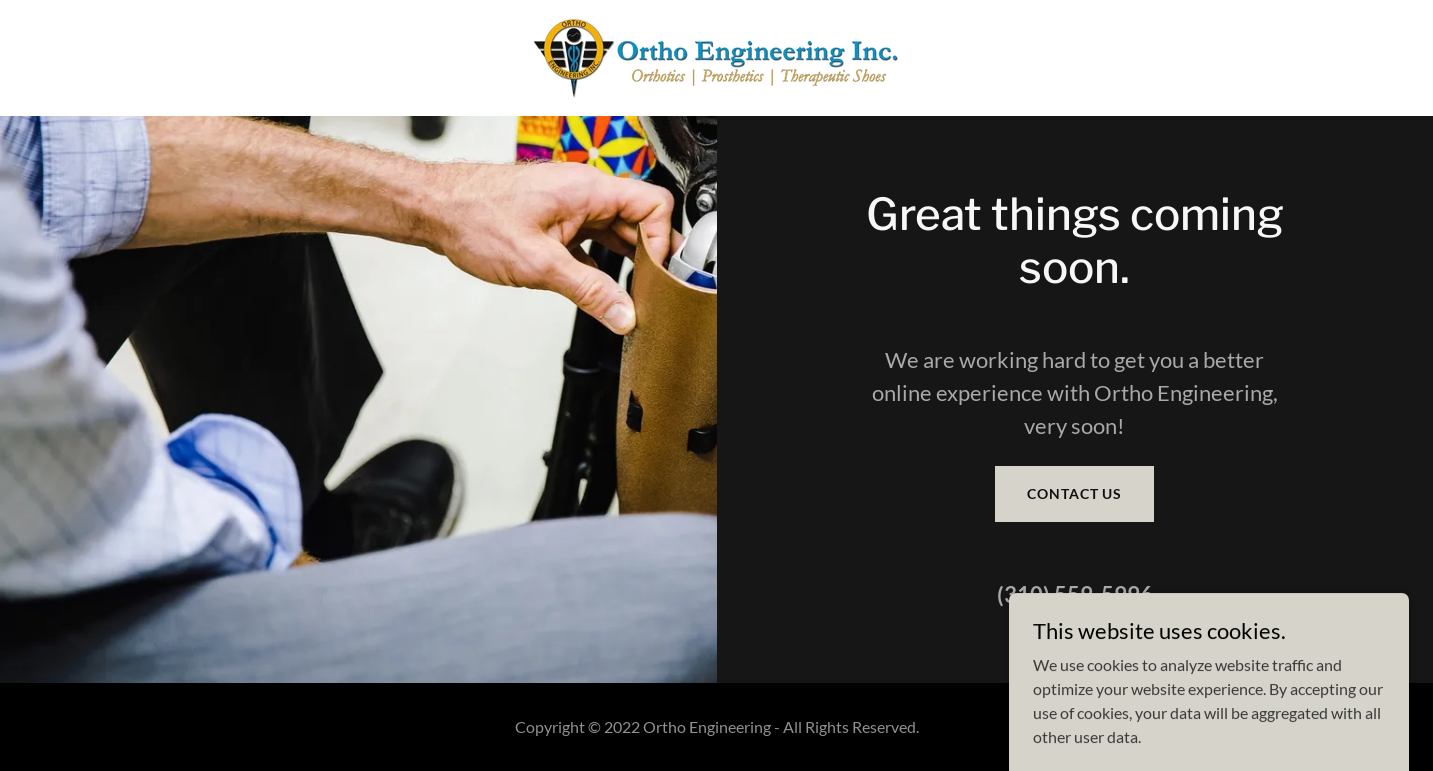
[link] (716, 55)
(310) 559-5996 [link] (1075, 594)
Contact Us (1074, 493)
